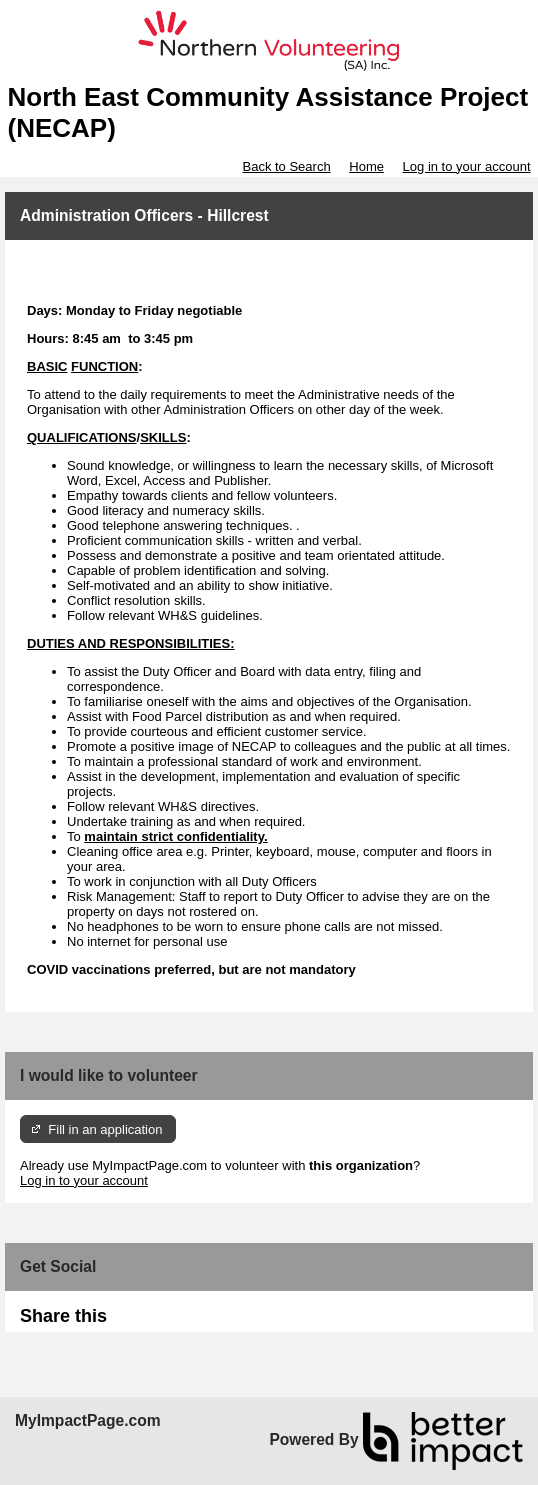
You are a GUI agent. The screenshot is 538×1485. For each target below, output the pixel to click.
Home (366, 166)
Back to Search (286, 166)
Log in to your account (467, 166)
